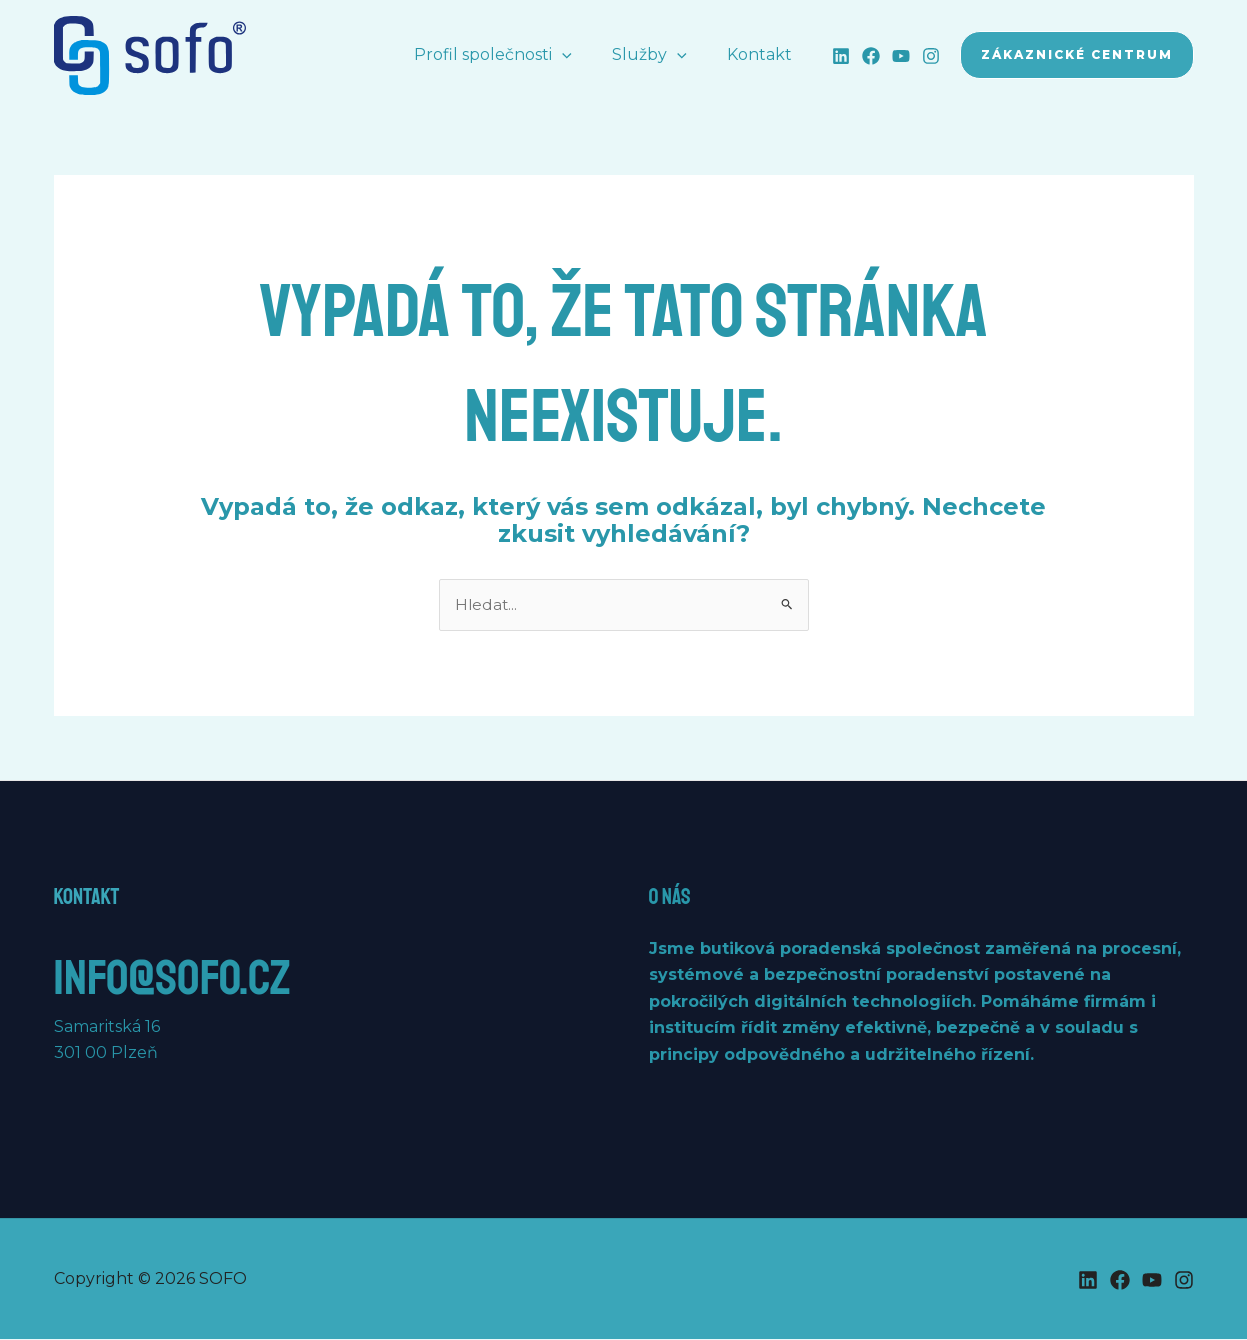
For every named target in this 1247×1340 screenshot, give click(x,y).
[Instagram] (931, 56)
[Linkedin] (841, 56)
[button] (582, 55)
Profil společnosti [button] (513, 55)
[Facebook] (871, 56)
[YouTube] (901, 56)
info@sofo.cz (197, 975)
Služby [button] (661, 55)
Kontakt (763, 54)
